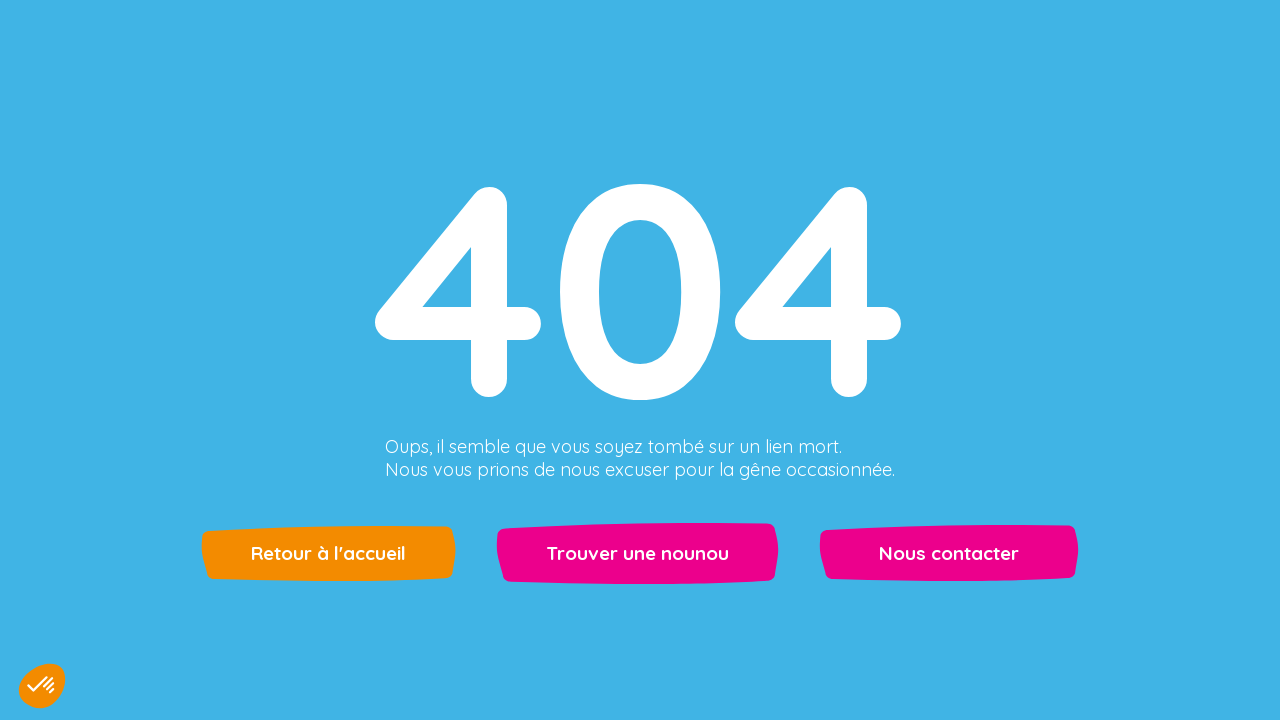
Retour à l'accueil (328, 553)
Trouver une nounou (637, 553)
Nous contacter (949, 553)
